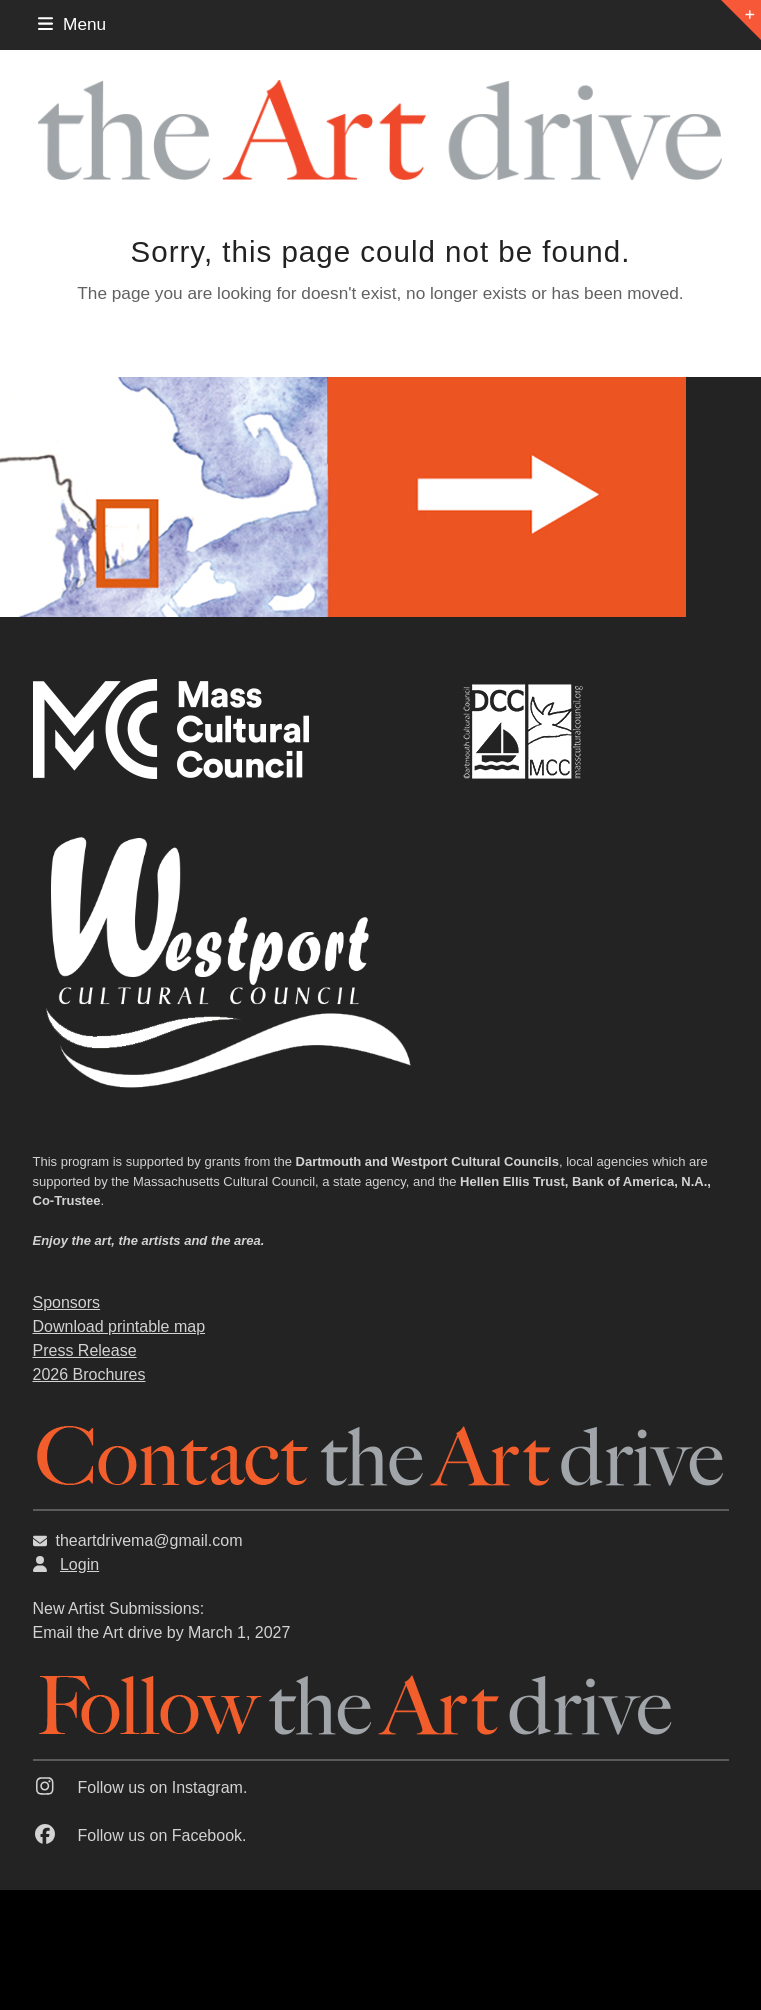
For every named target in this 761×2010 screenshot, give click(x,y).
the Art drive (119, 1632)
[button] (72, 24)
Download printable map (119, 1326)
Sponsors (67, 1302)
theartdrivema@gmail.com (149, 1540)
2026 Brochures (89, 1374)
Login (79, 1564)
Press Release (85, 1350)
